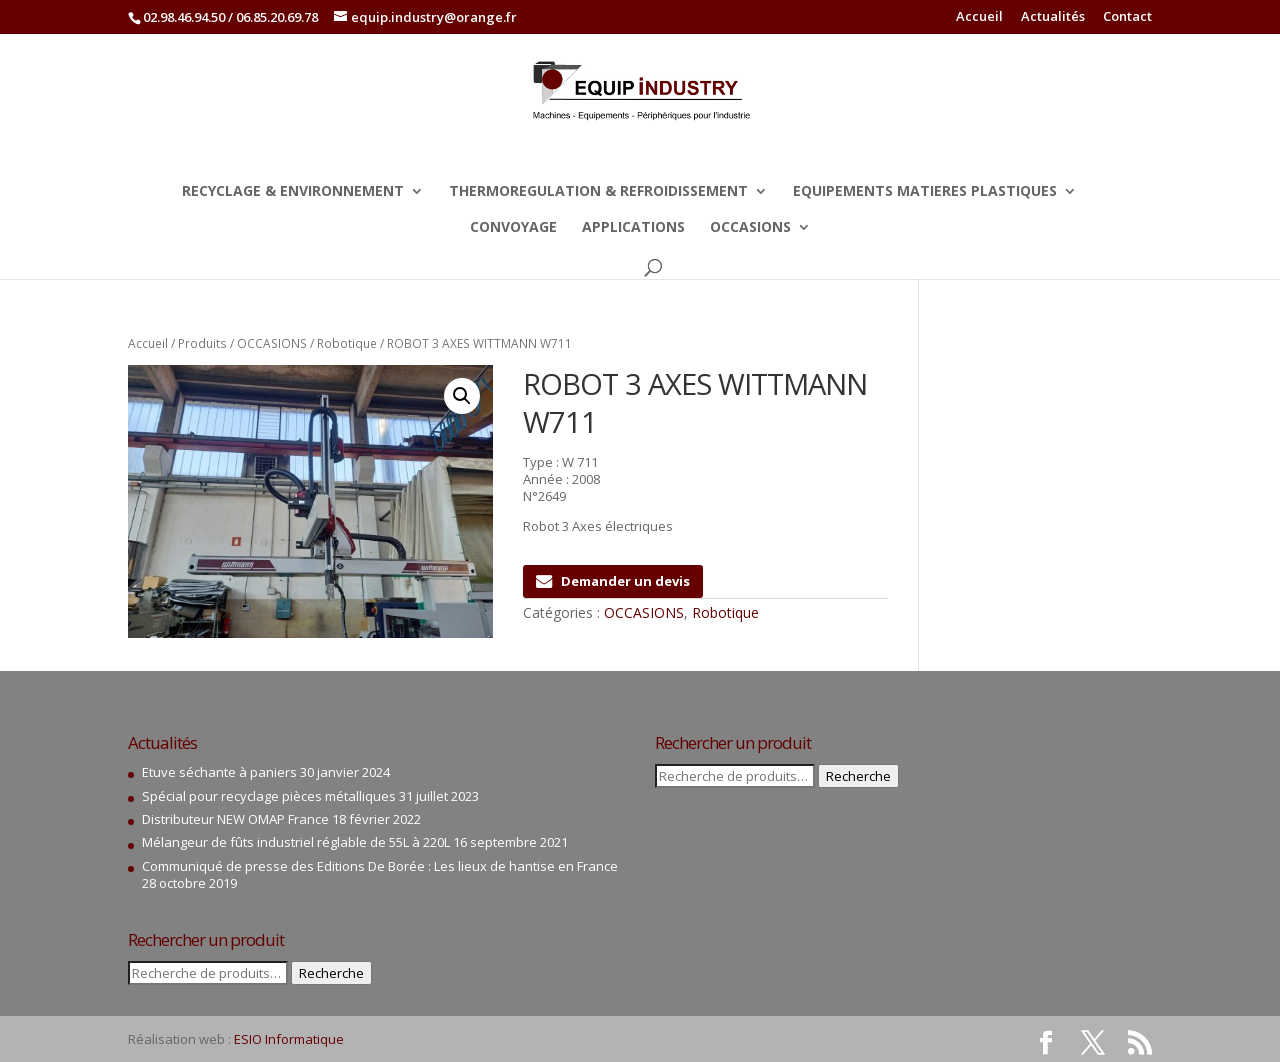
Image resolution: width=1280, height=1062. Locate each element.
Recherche (331, 973)
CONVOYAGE (513, 228)
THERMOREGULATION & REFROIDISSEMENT (598, 192)
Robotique (347, 343)
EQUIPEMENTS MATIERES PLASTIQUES (925, 192)
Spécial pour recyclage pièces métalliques (269, 796)
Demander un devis (613, 581)
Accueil (979, 17)
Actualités (1053, 17)
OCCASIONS (750, 228)
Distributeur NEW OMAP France (235, 819)
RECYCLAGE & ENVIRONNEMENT (293, 192)
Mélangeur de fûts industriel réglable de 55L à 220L (296, 842)
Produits (202, 343)
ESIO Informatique (289, 1039)
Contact (1127, 17)
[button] (462, 396)
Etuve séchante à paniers (219, 772)
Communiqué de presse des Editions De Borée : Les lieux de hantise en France (380, 866)
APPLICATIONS (633, 228)
